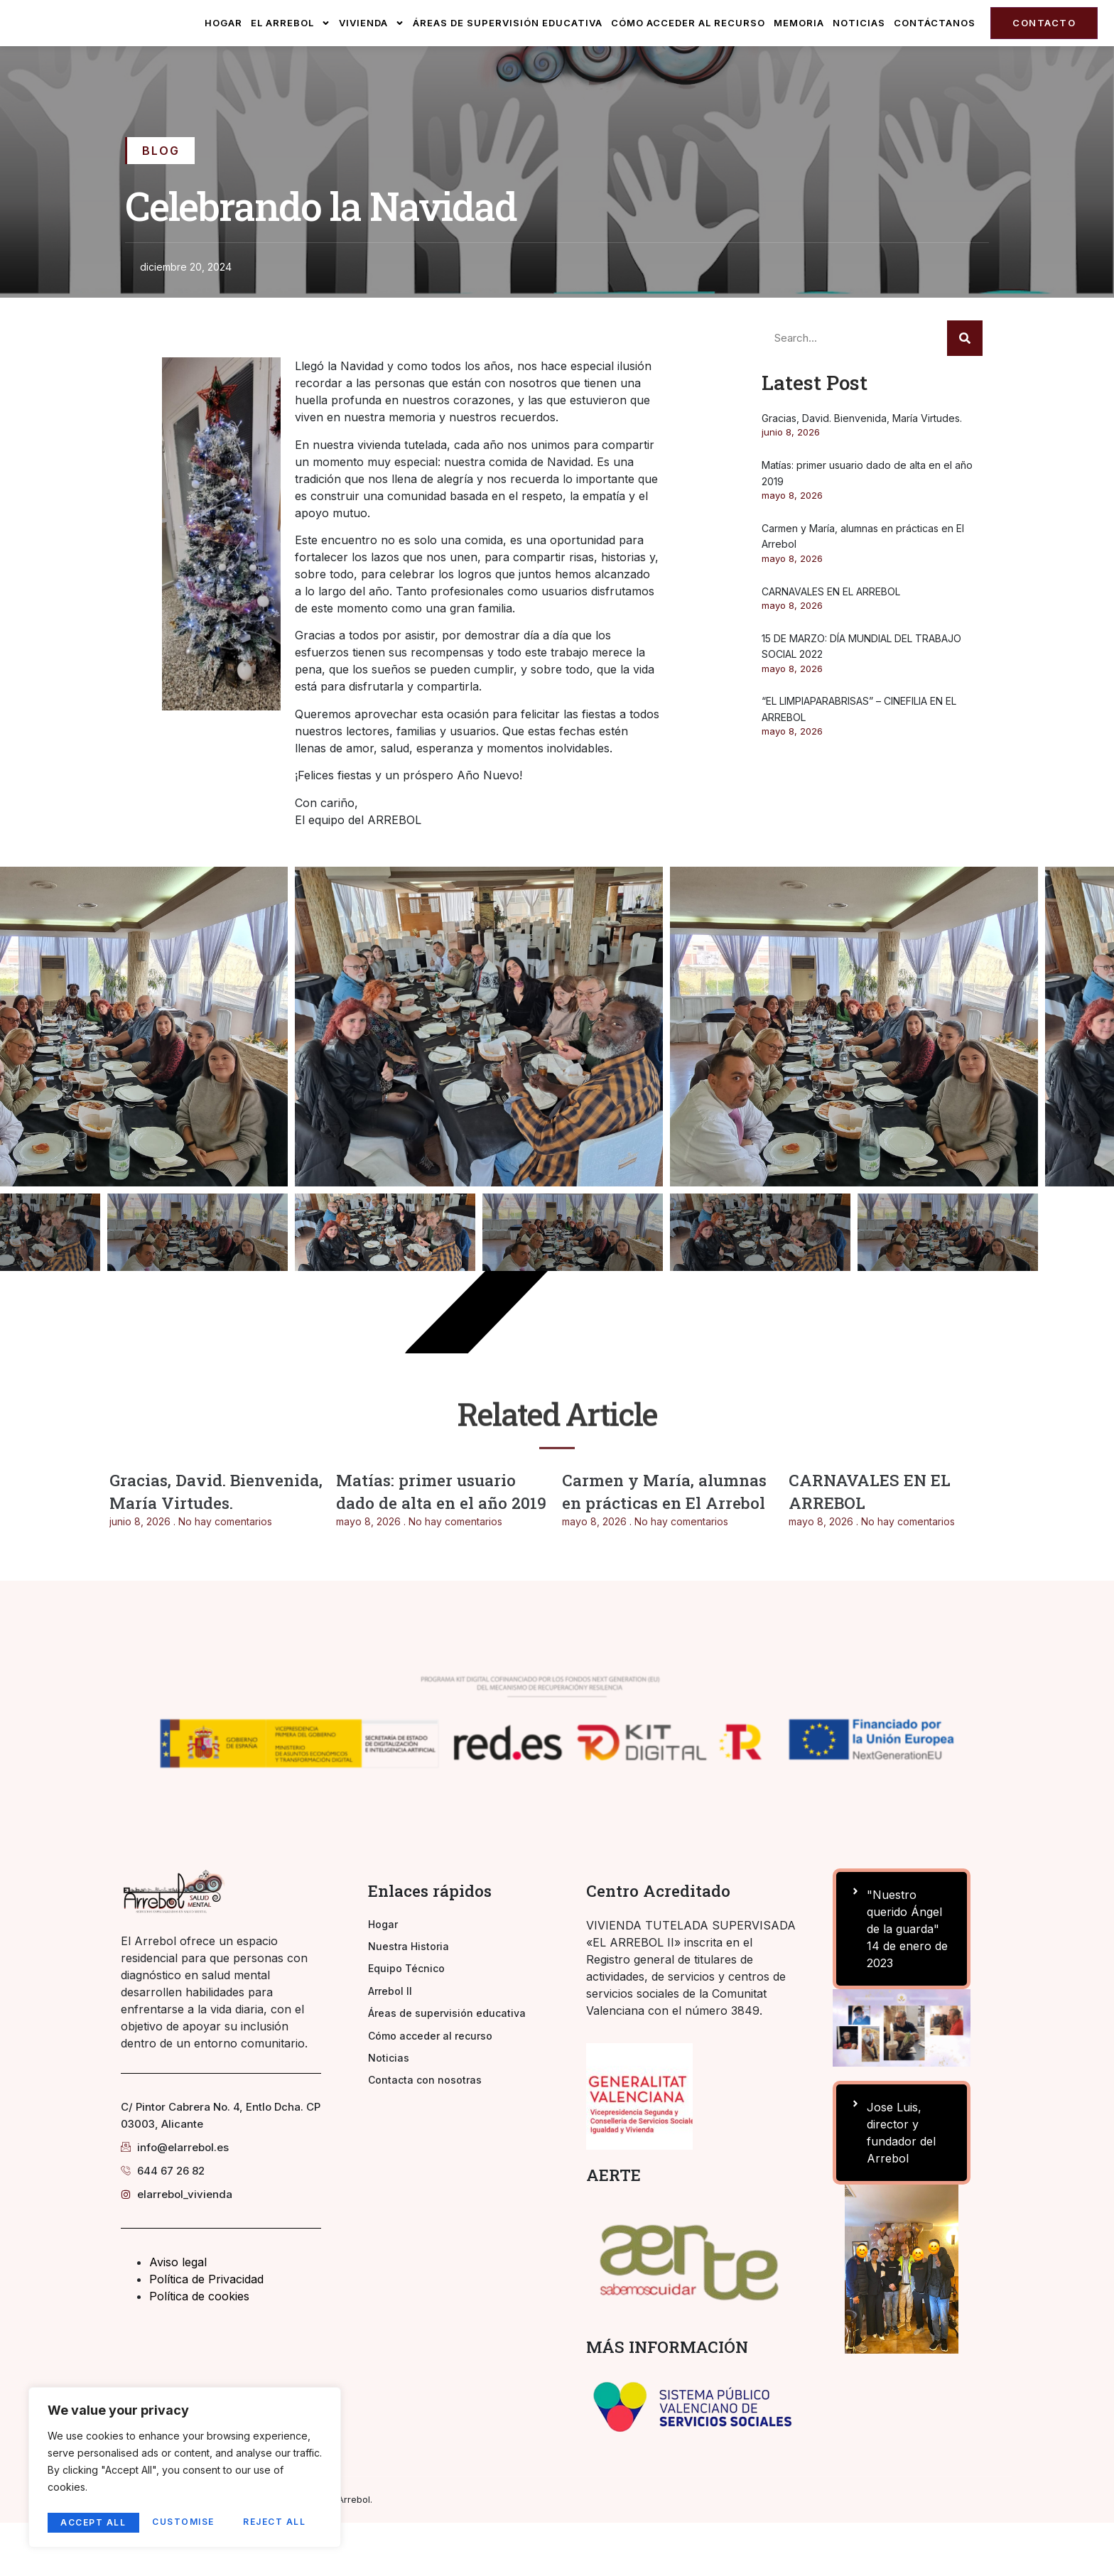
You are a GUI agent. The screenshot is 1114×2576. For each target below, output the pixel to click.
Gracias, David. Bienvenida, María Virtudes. (862, 471)
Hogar (223, 49)
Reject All (184, 2522)
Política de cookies (199, 2349)
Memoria (799, 49)
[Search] (965, 391)
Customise (92, 2522)
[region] (184, 2470)
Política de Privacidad (206, 2332)
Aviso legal (178, 2315)
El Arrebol (290, 50)
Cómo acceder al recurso (688, 49)
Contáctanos (934, 49)
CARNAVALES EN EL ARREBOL (831, 645)
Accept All (278, 2522)
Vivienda (371, 50)
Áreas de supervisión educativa (507, 49)
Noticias (859, 49)
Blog (161, 204)
